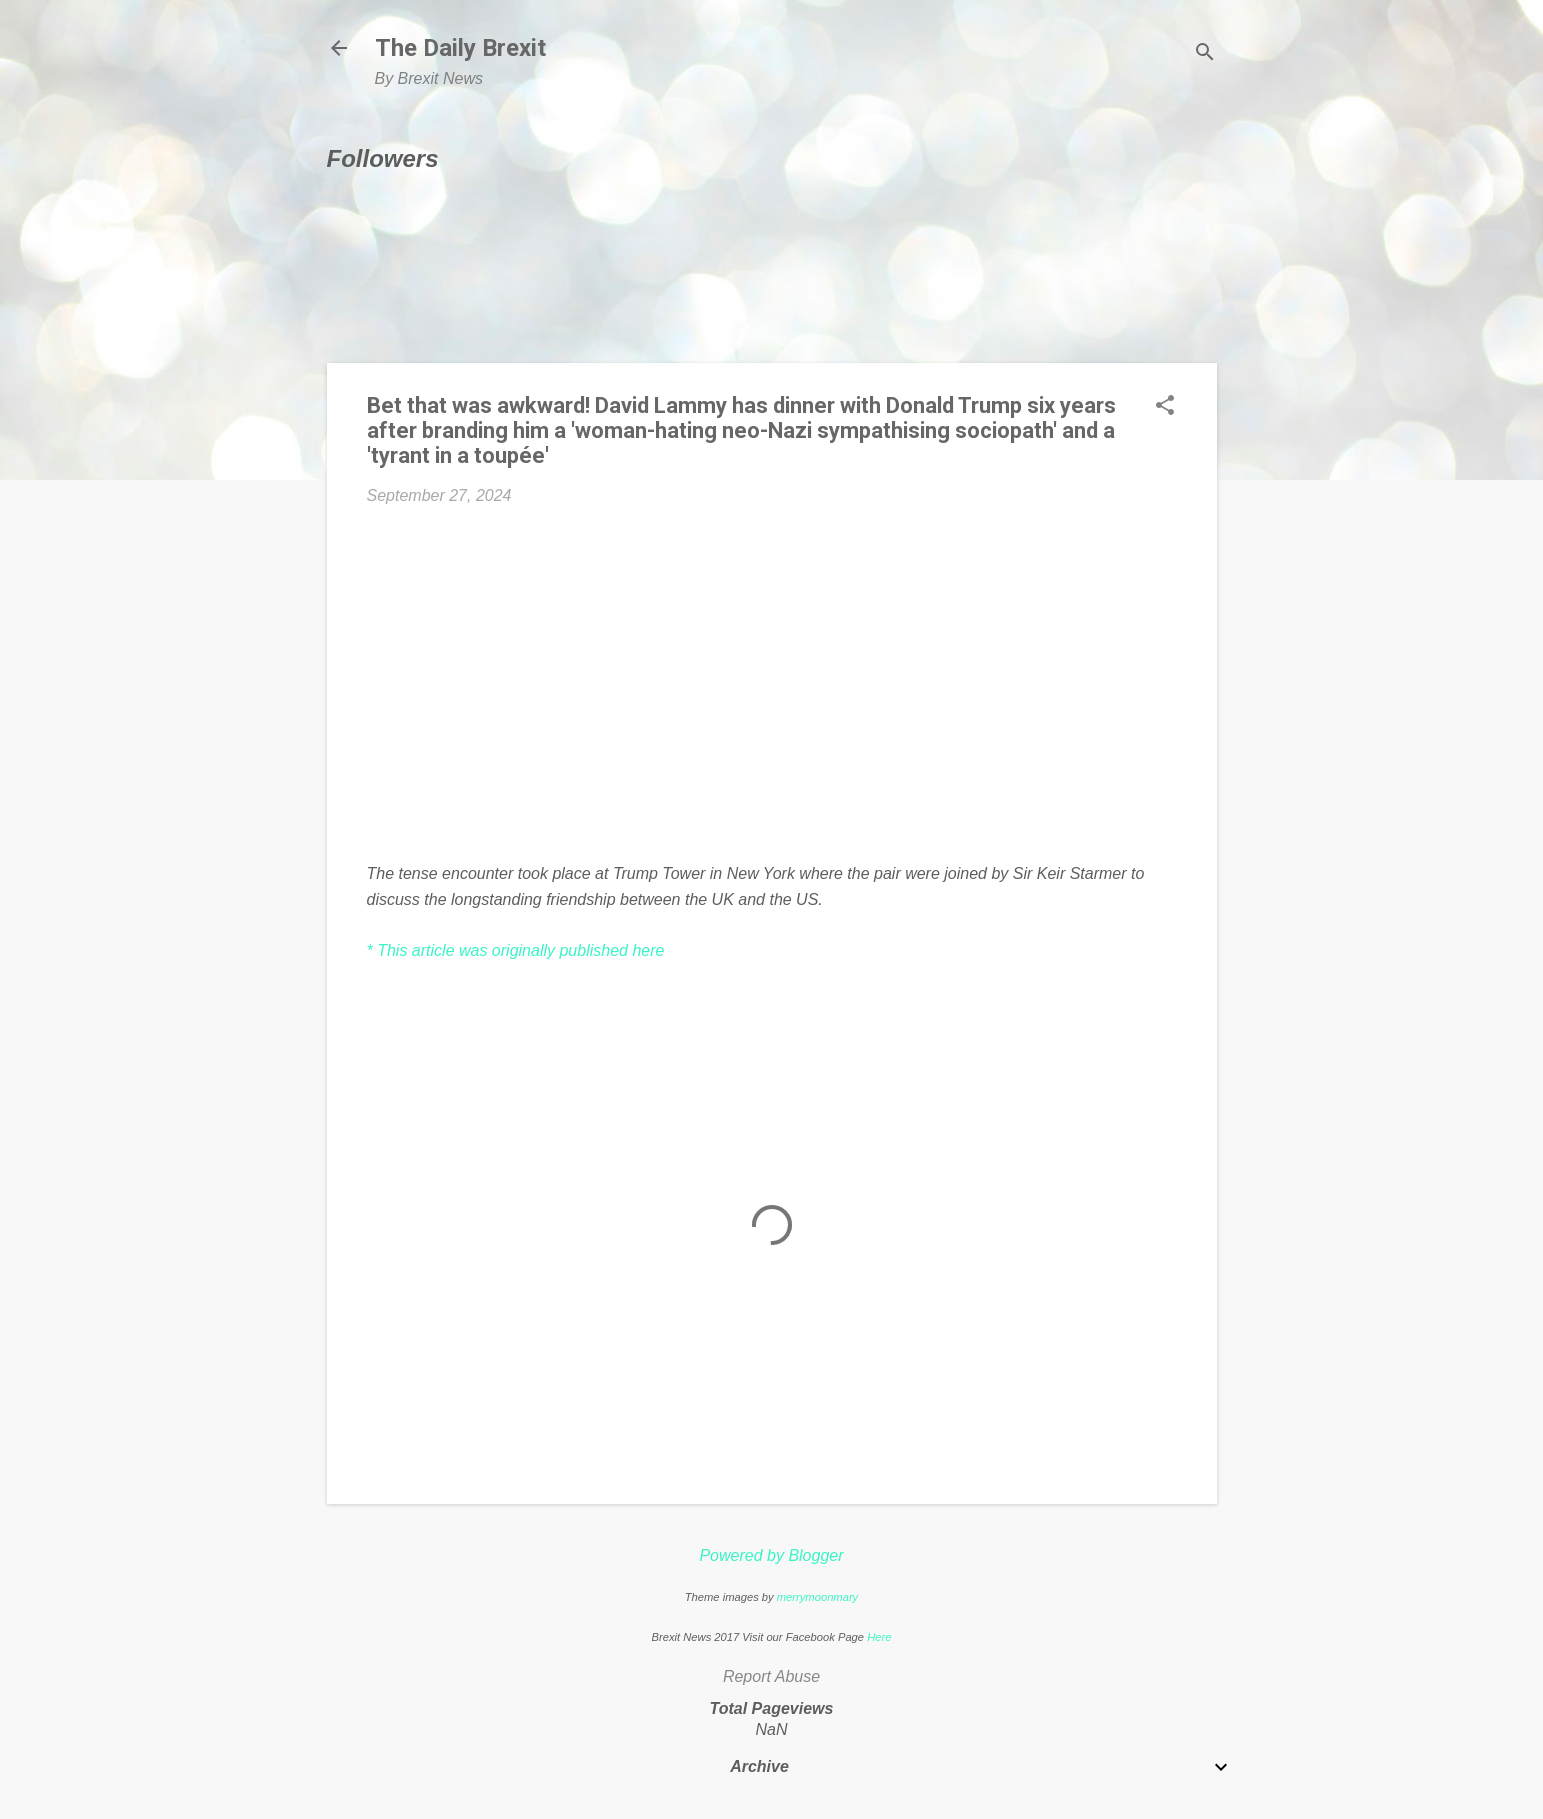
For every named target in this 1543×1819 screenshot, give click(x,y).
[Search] (1205, 54)
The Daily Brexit (460, 48)
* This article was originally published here (516, 950)
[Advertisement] (772, 672)
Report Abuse (771, 1676)
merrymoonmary (817, 1597)
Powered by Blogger (771, 1555)
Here (879, 1637)
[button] (1165, 407)
